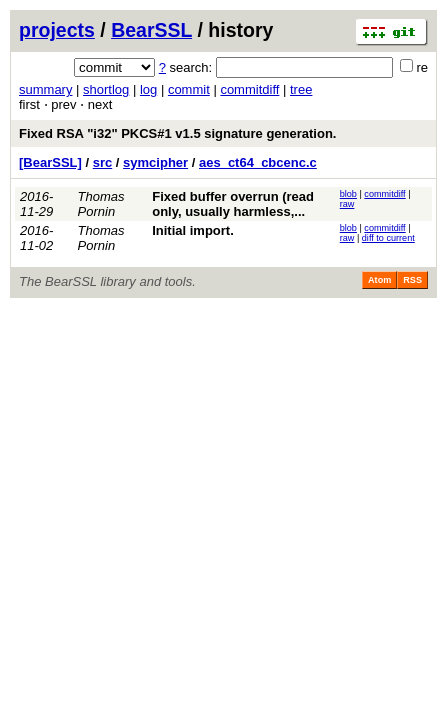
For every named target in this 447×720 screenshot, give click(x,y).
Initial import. (193, 230)
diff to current (388, 238)
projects (57, 30)
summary (45, 89)
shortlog (106, 89)
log (148, 89)
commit (189, 89)
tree (301, 89)
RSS (412, 280)
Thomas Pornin (101, 204)
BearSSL (151, 30)
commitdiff (249, 89)
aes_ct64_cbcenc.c (258, 162)
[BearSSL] (50, 162)
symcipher (155, 162)
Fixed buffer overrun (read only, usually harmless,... (233, 204)
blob (348, 194)
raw (347, 204)
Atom (379, 280)
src (103, 162)
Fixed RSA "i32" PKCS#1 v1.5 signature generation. (177, 133)
